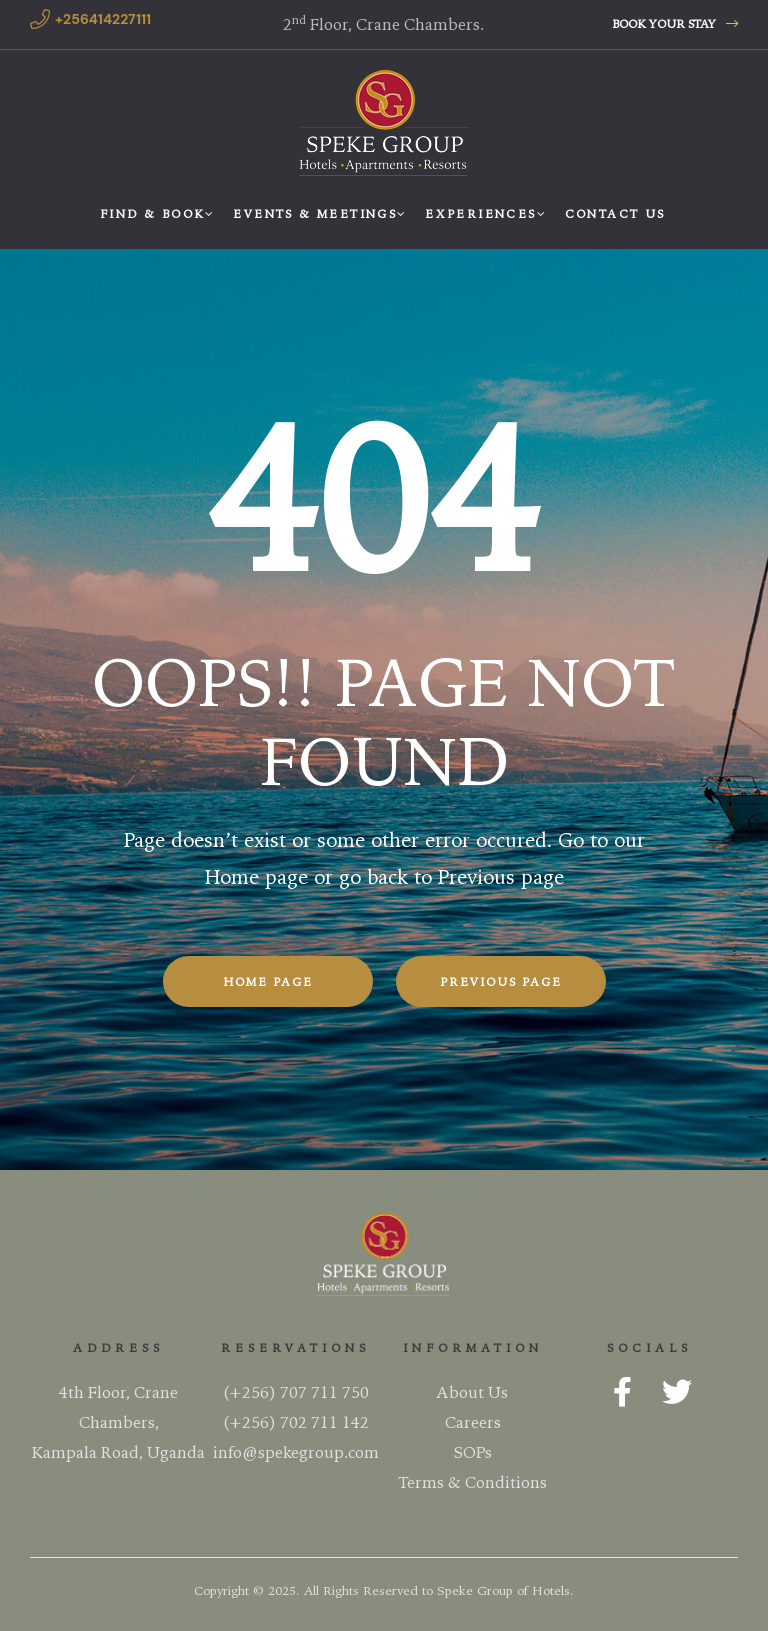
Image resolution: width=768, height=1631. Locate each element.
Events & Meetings (319, 213)
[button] (675, 24)
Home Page (268, 981)
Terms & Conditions (472, 1480)
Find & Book (156, 213)
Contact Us (615, 213)
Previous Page (501, 981)
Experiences (484, 213)
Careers (473, 1420)
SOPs (473, 1450)
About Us (472, 1390)
